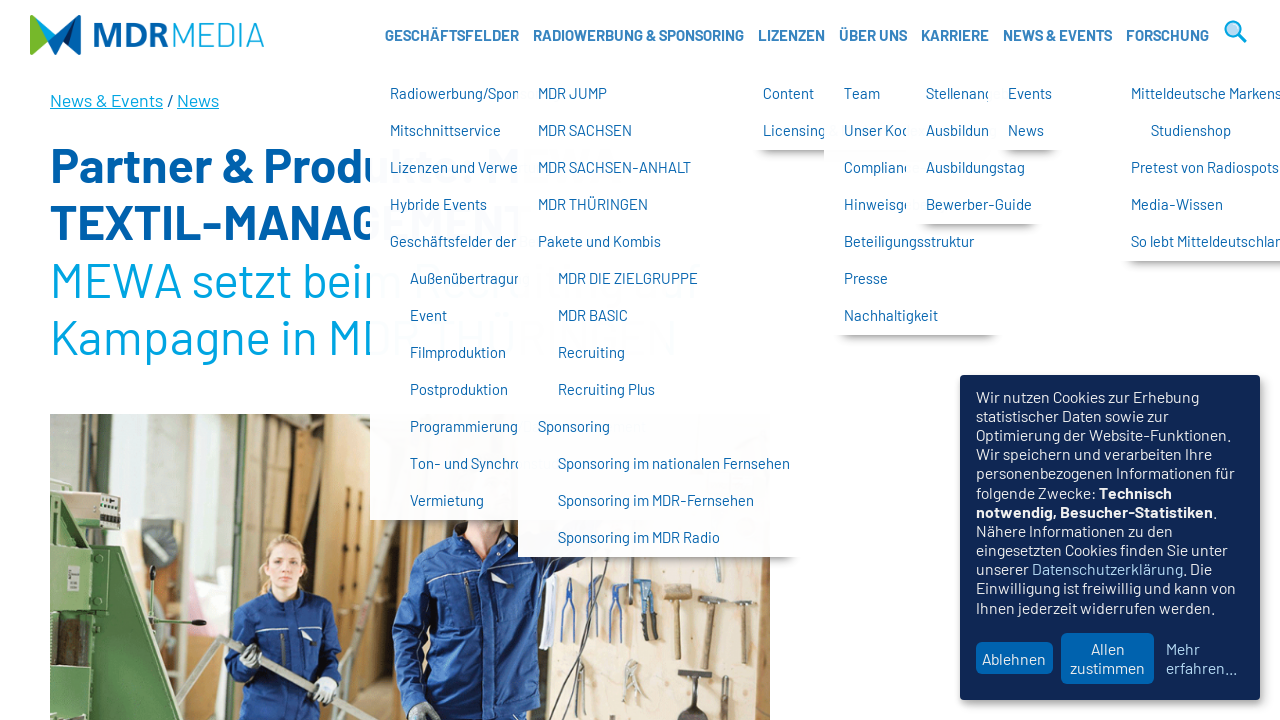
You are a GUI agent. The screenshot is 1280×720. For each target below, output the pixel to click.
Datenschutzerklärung (1107, 568)
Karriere (955, 35)
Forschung (1167, 35)
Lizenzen (791, 35)
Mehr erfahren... (1201, 658)
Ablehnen (1014, 658)
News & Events (1057, 35)
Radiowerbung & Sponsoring (638, 35)
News (198, 100)
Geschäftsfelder (452, 35)
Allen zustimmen (1107, 658)
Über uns (873, 35)
